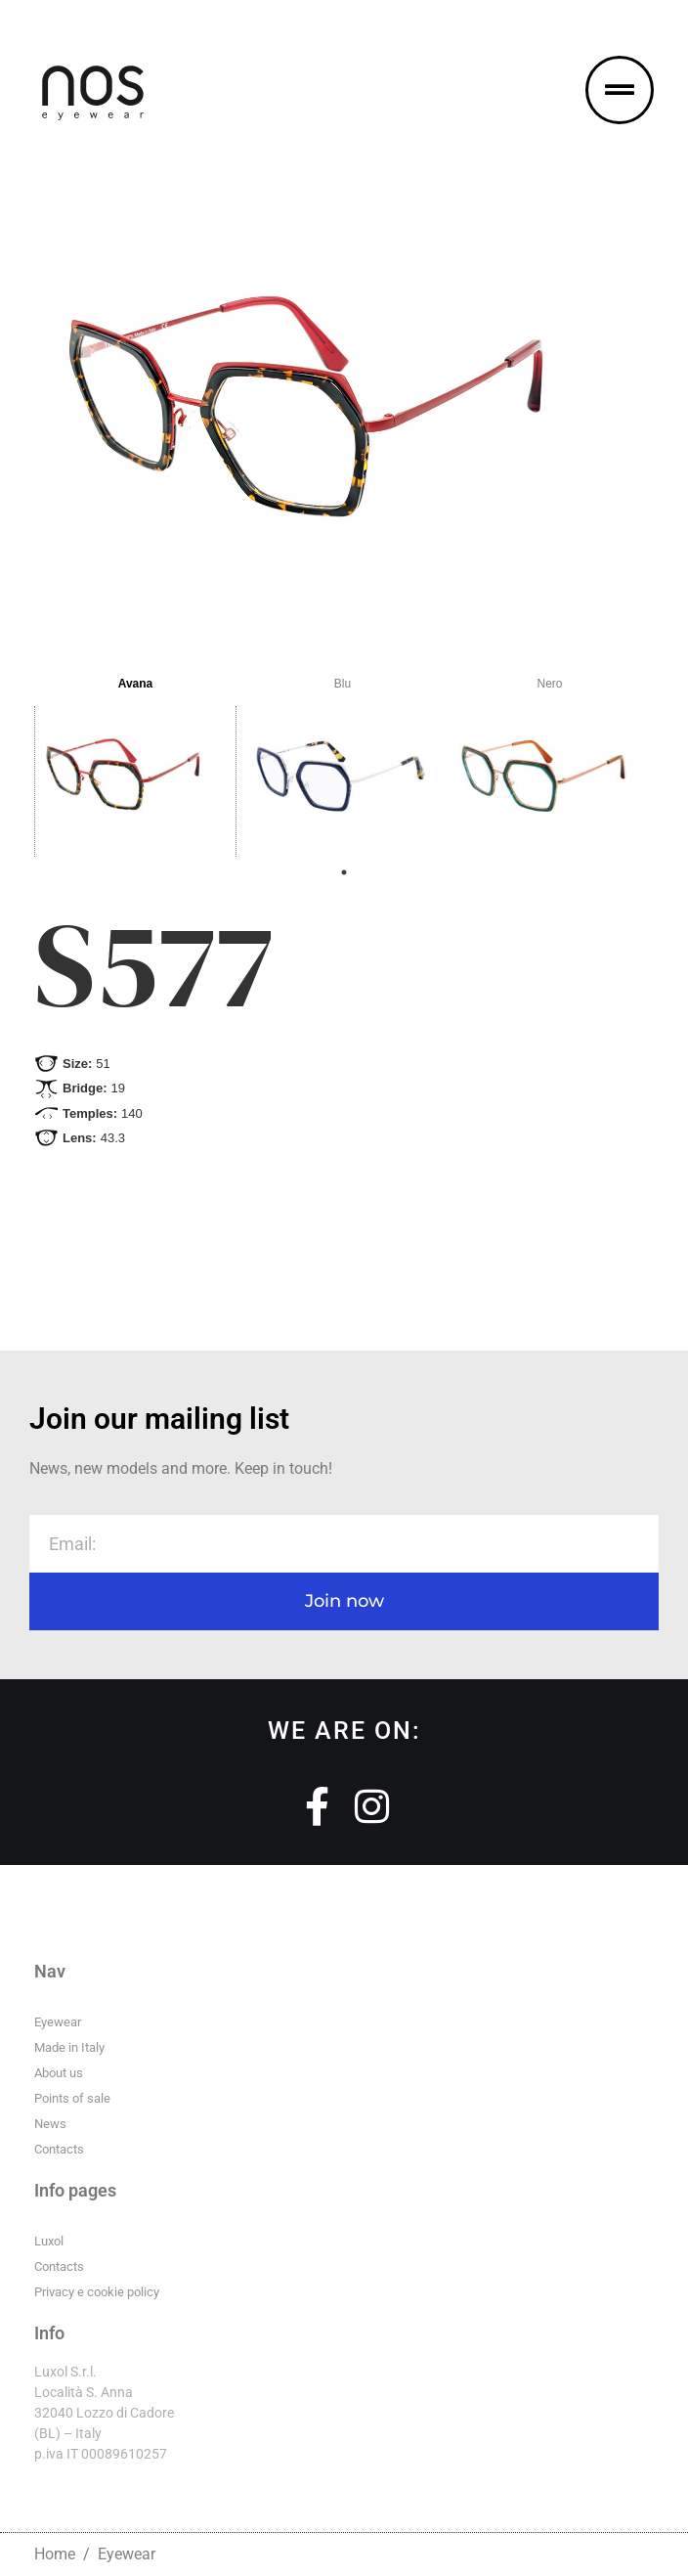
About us (58, 2072)
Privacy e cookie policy (96, 2292)
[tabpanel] (137, 759)
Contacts (59, 2149)
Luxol (49, 2241)
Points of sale (72, 2098)
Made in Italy (69, 2047)
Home (54, 2554)
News (50, 2123)
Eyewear (126, 2554)
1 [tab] (344, 872)
